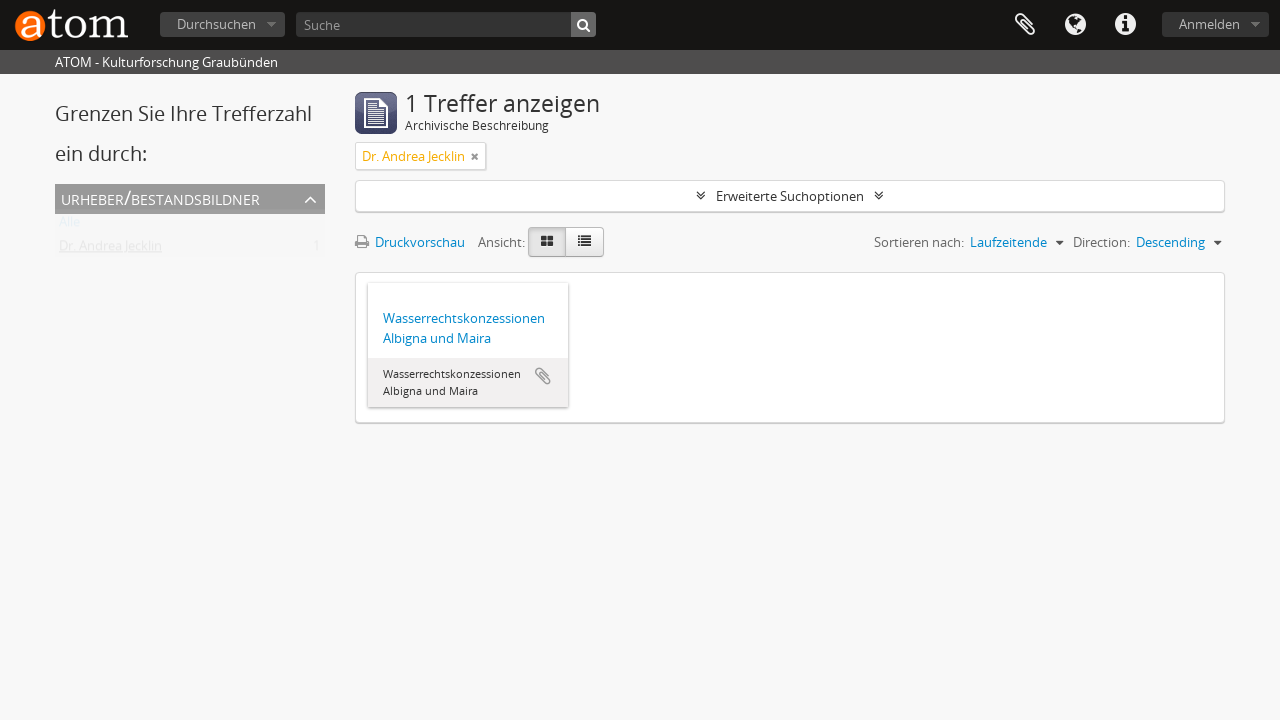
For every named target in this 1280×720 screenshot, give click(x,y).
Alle (69, 226)
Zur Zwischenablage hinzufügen (543, 376)
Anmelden (1209, 24)
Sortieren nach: (919, 242)
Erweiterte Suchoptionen (790, 196)
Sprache (1075, 25)
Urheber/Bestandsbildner (160, 197)
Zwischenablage (1025, 25)
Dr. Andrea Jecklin (110, 250)
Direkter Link (1125, 25)
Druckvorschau (410, 242)
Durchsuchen (216, 24)
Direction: (1101, 242)
